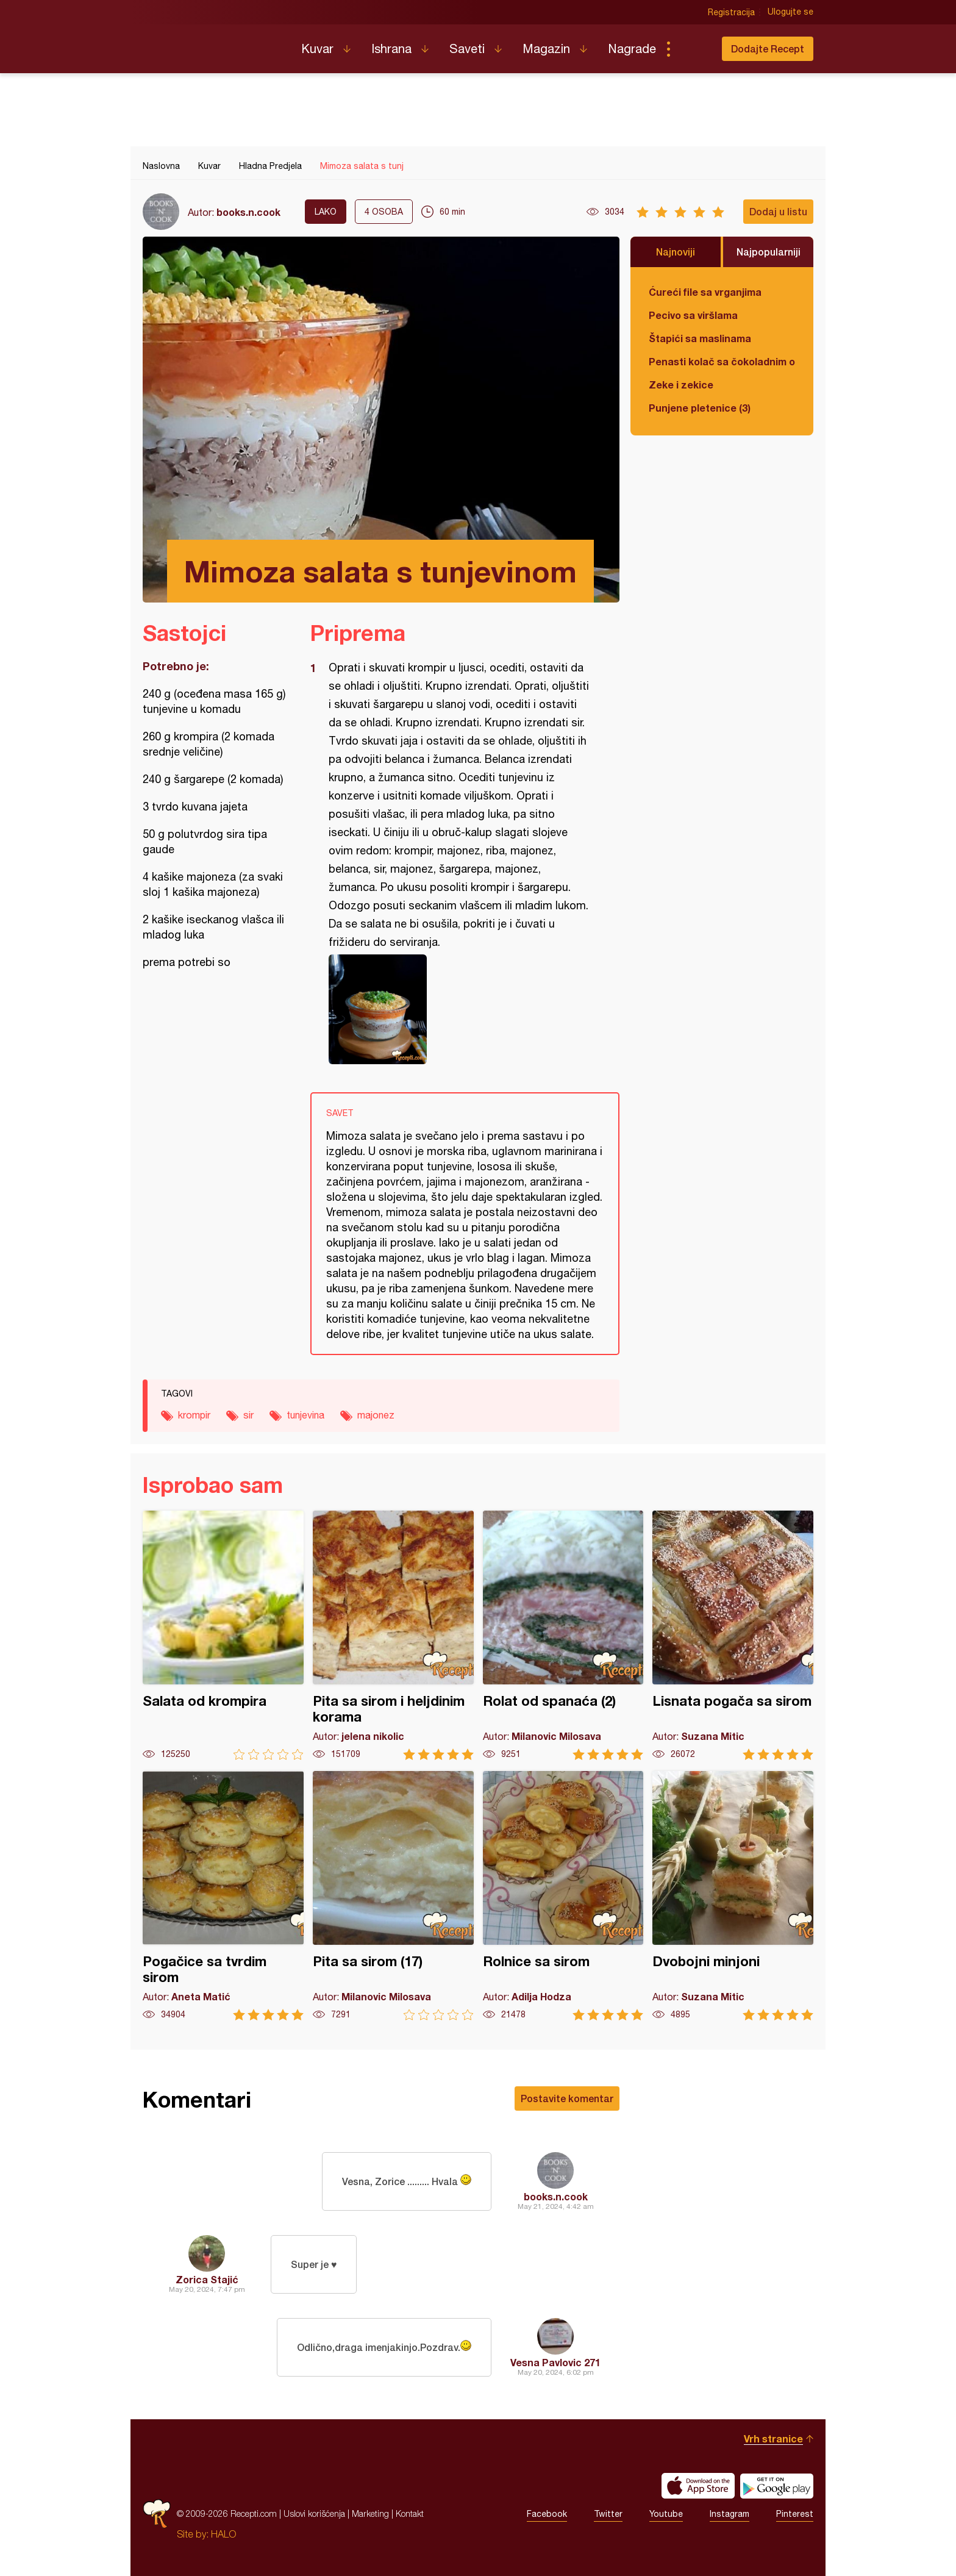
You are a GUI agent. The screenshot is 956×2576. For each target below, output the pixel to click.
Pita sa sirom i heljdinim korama (393, 1635)
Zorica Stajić (207, 2279)
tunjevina (305, 1414)
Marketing (370, 2513)
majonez (375, 1414)
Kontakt (410, 2513)
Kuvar (317, 48)
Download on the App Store (698, 2486)
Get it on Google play (776, 2486)
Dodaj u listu (778, 211)
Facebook (547, 2514)
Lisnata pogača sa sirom (732, 1635)
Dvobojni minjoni (732, 1895)
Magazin (546, 48)
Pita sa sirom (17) (393, 1895)
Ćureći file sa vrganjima (705, 292)
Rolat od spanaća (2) (563, 1635)
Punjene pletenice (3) (700, 407)
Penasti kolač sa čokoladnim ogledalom (722, 361)
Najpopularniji (769, 251)
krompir (194, 1414)
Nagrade (632, 48)
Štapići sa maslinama (700, 338)
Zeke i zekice (681, 384)
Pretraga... (692, 48)
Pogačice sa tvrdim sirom (223, 1895)
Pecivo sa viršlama (693, 315)
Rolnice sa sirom (563, 1895)
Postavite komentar (567, 2098)
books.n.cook (248, 212)
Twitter (608, 2514)
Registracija (731, 12)
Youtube (666, 2514)
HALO (223, 2533)
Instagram (729, 2514)
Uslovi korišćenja (314, 2513)
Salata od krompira (223, 1635)
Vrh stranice (773, 2438)
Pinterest (794, 2514)
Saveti (467, 48)
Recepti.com (213, 44)
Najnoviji (675, 251)
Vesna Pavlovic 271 (555, 2362)
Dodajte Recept (767, 48)
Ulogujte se (790, 12)
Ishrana (391, 48)
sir (248, 1414)
